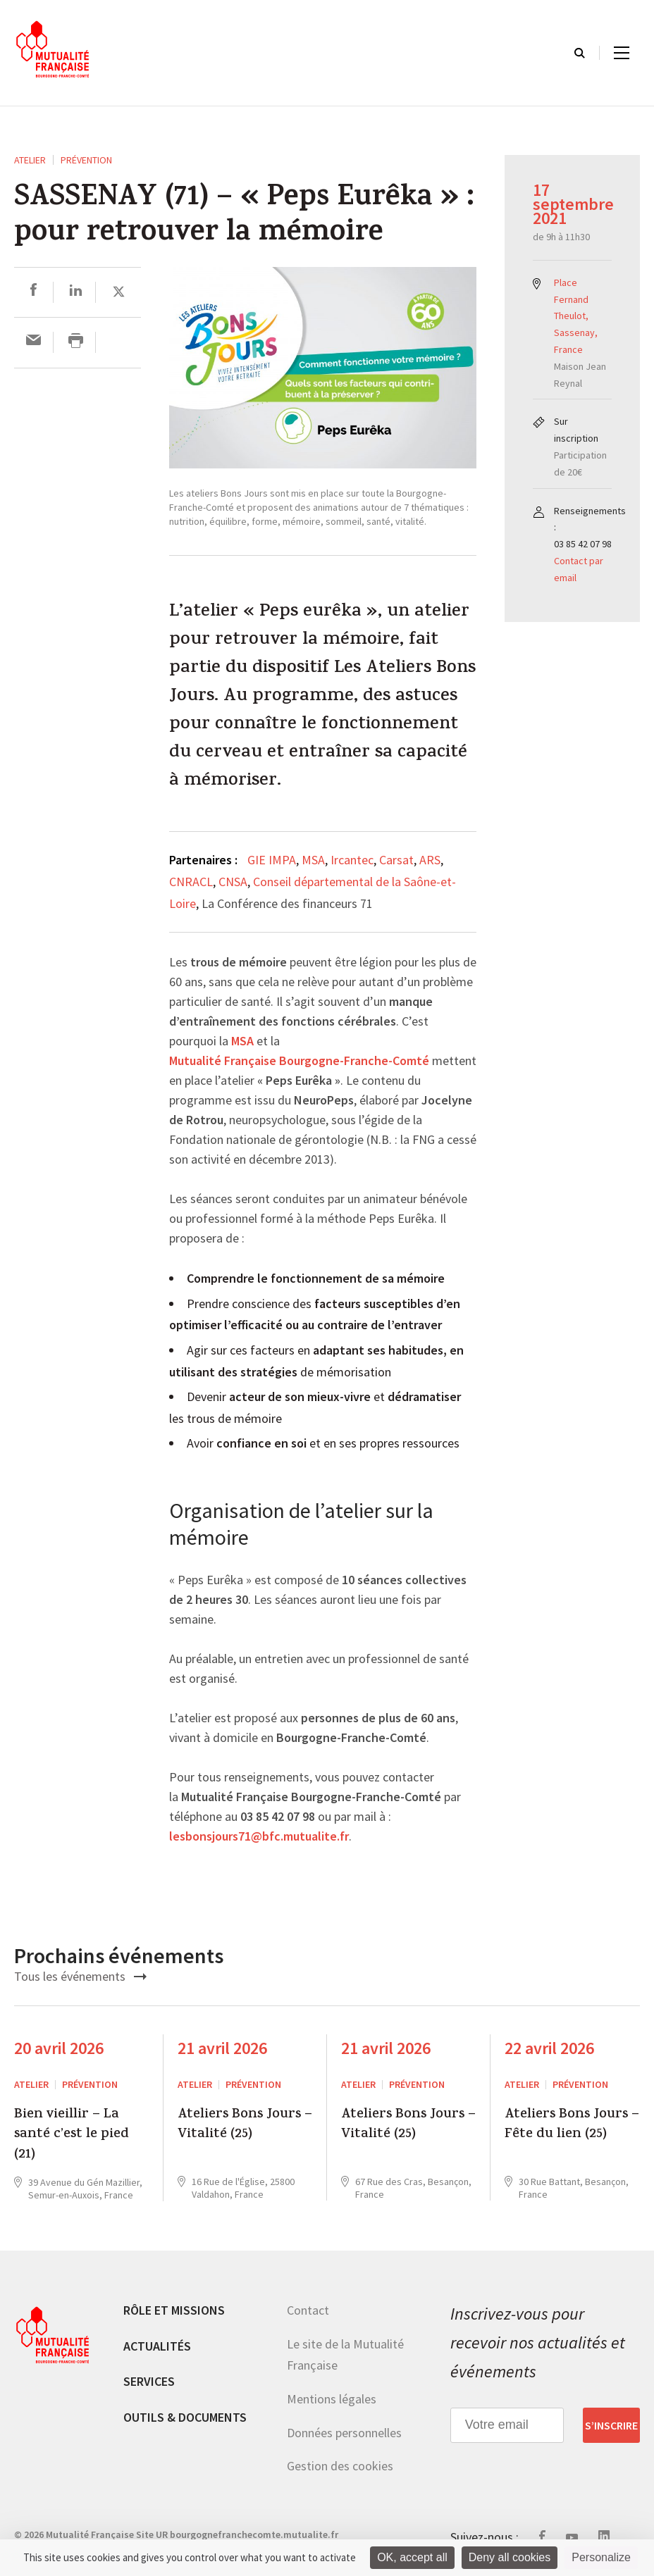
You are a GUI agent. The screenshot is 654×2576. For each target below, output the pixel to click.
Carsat (396, 860)
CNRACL (191, 881)
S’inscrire (611, 2425)
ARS (429, 860)
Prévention (86, 160)
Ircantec (352, 860)
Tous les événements (80, 1976)
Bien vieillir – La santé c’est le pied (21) (71, 2135)
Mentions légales (331, 2399)
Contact (308, 2310)
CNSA (232, 881)
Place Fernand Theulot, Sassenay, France (576, 316)
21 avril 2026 (222, 2048)
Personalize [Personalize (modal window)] (601, 2557)
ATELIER (30, 160)
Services (149, 2381)
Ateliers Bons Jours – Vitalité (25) (245, 2125)
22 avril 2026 (549, 2048)
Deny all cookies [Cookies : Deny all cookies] (510, 2557)
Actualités (157, 2346)
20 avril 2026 (59, 2048)
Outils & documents (185, 2417)
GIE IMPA (271, 860)
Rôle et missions (174, 2310)
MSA (313, 860)
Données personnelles (344, 2433)
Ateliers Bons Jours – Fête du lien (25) (572, 2125)
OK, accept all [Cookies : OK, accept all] (412, 2557)
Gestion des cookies (340, 2466)
